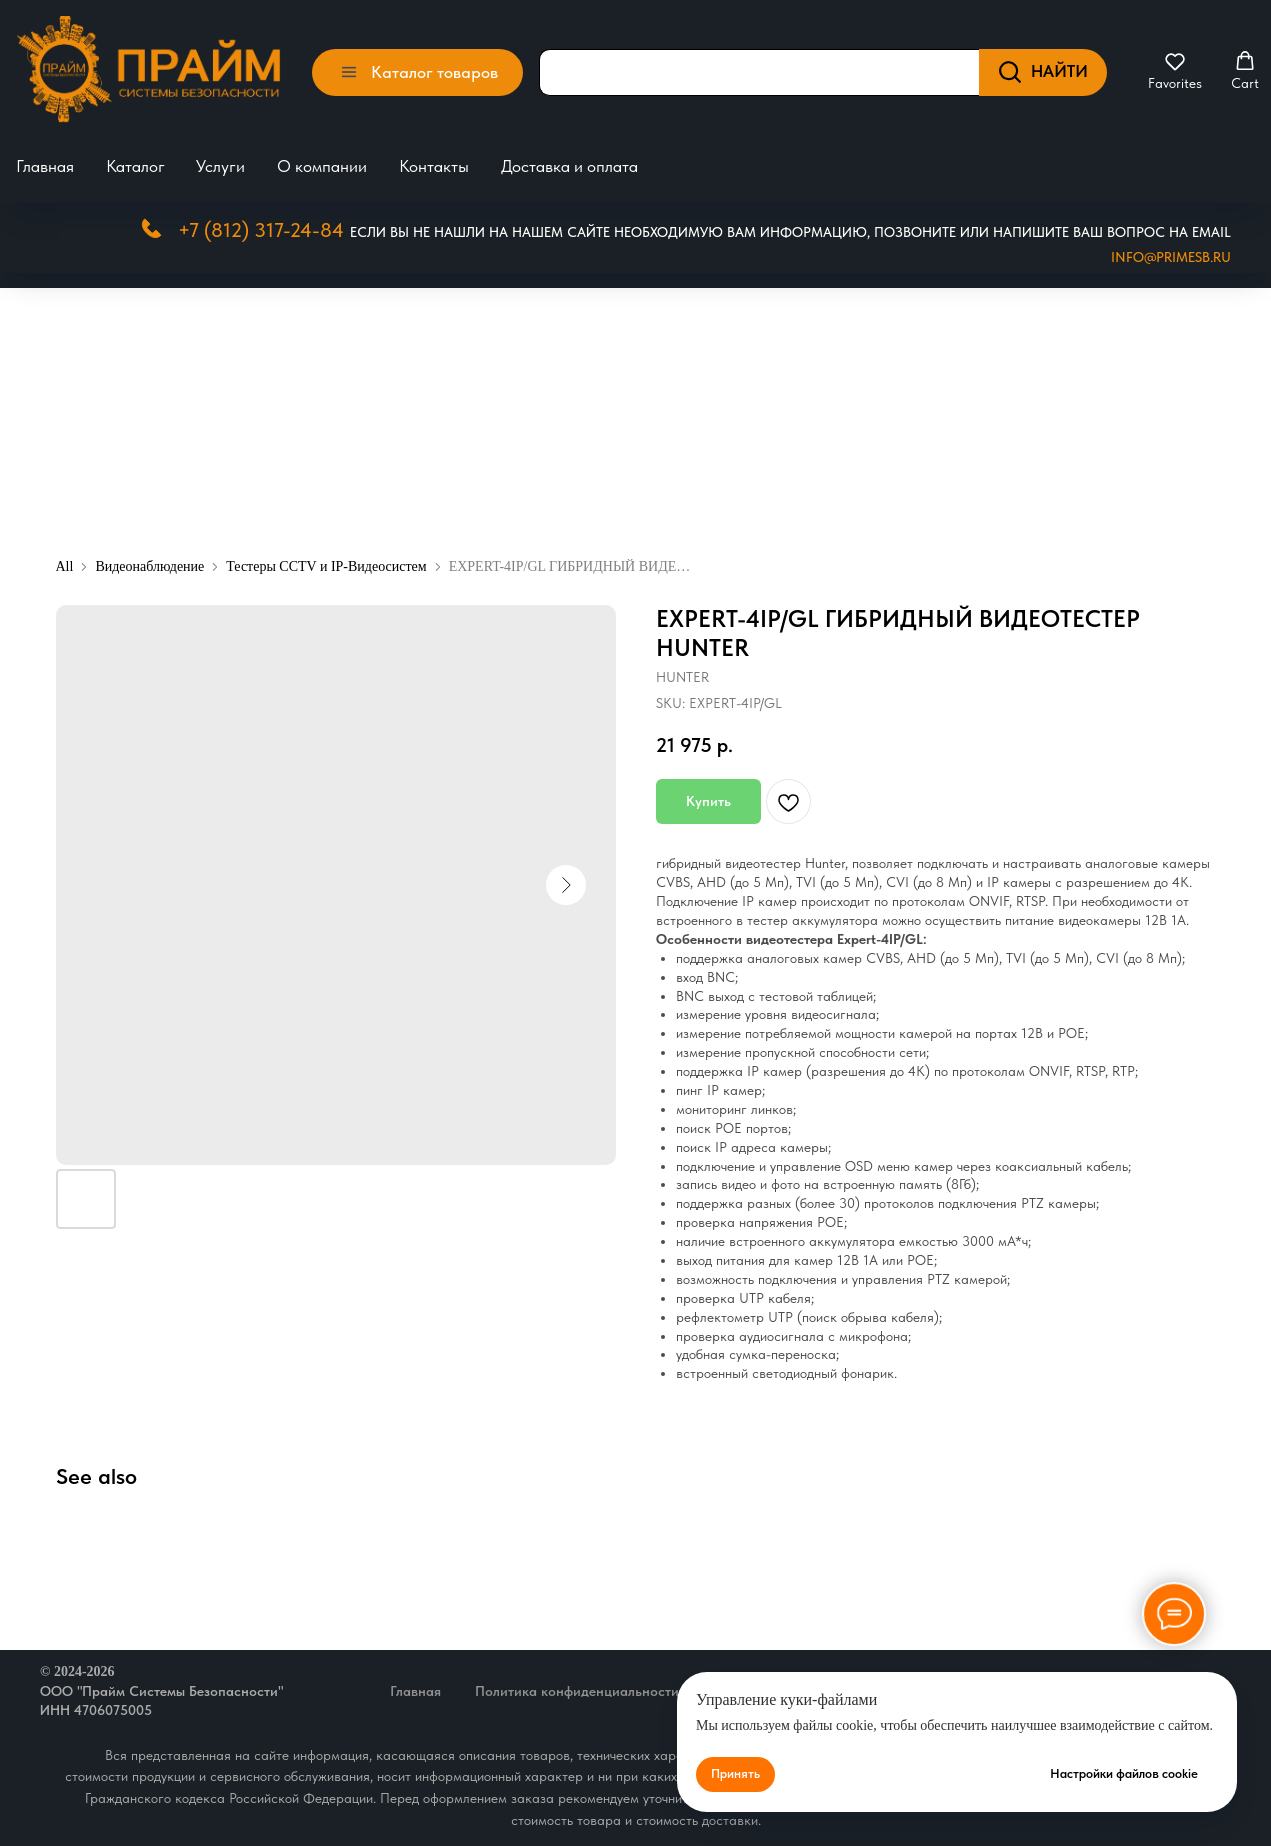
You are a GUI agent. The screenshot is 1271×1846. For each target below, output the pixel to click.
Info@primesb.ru (1171, 257)
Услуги (220, 166)
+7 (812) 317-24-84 (261, 230)
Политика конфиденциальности (577, 1691)
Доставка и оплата (569, 166)
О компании (322, 166)
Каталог (135, 166)
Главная (45, 166)
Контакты (434, 166)
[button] (1175, 71)
